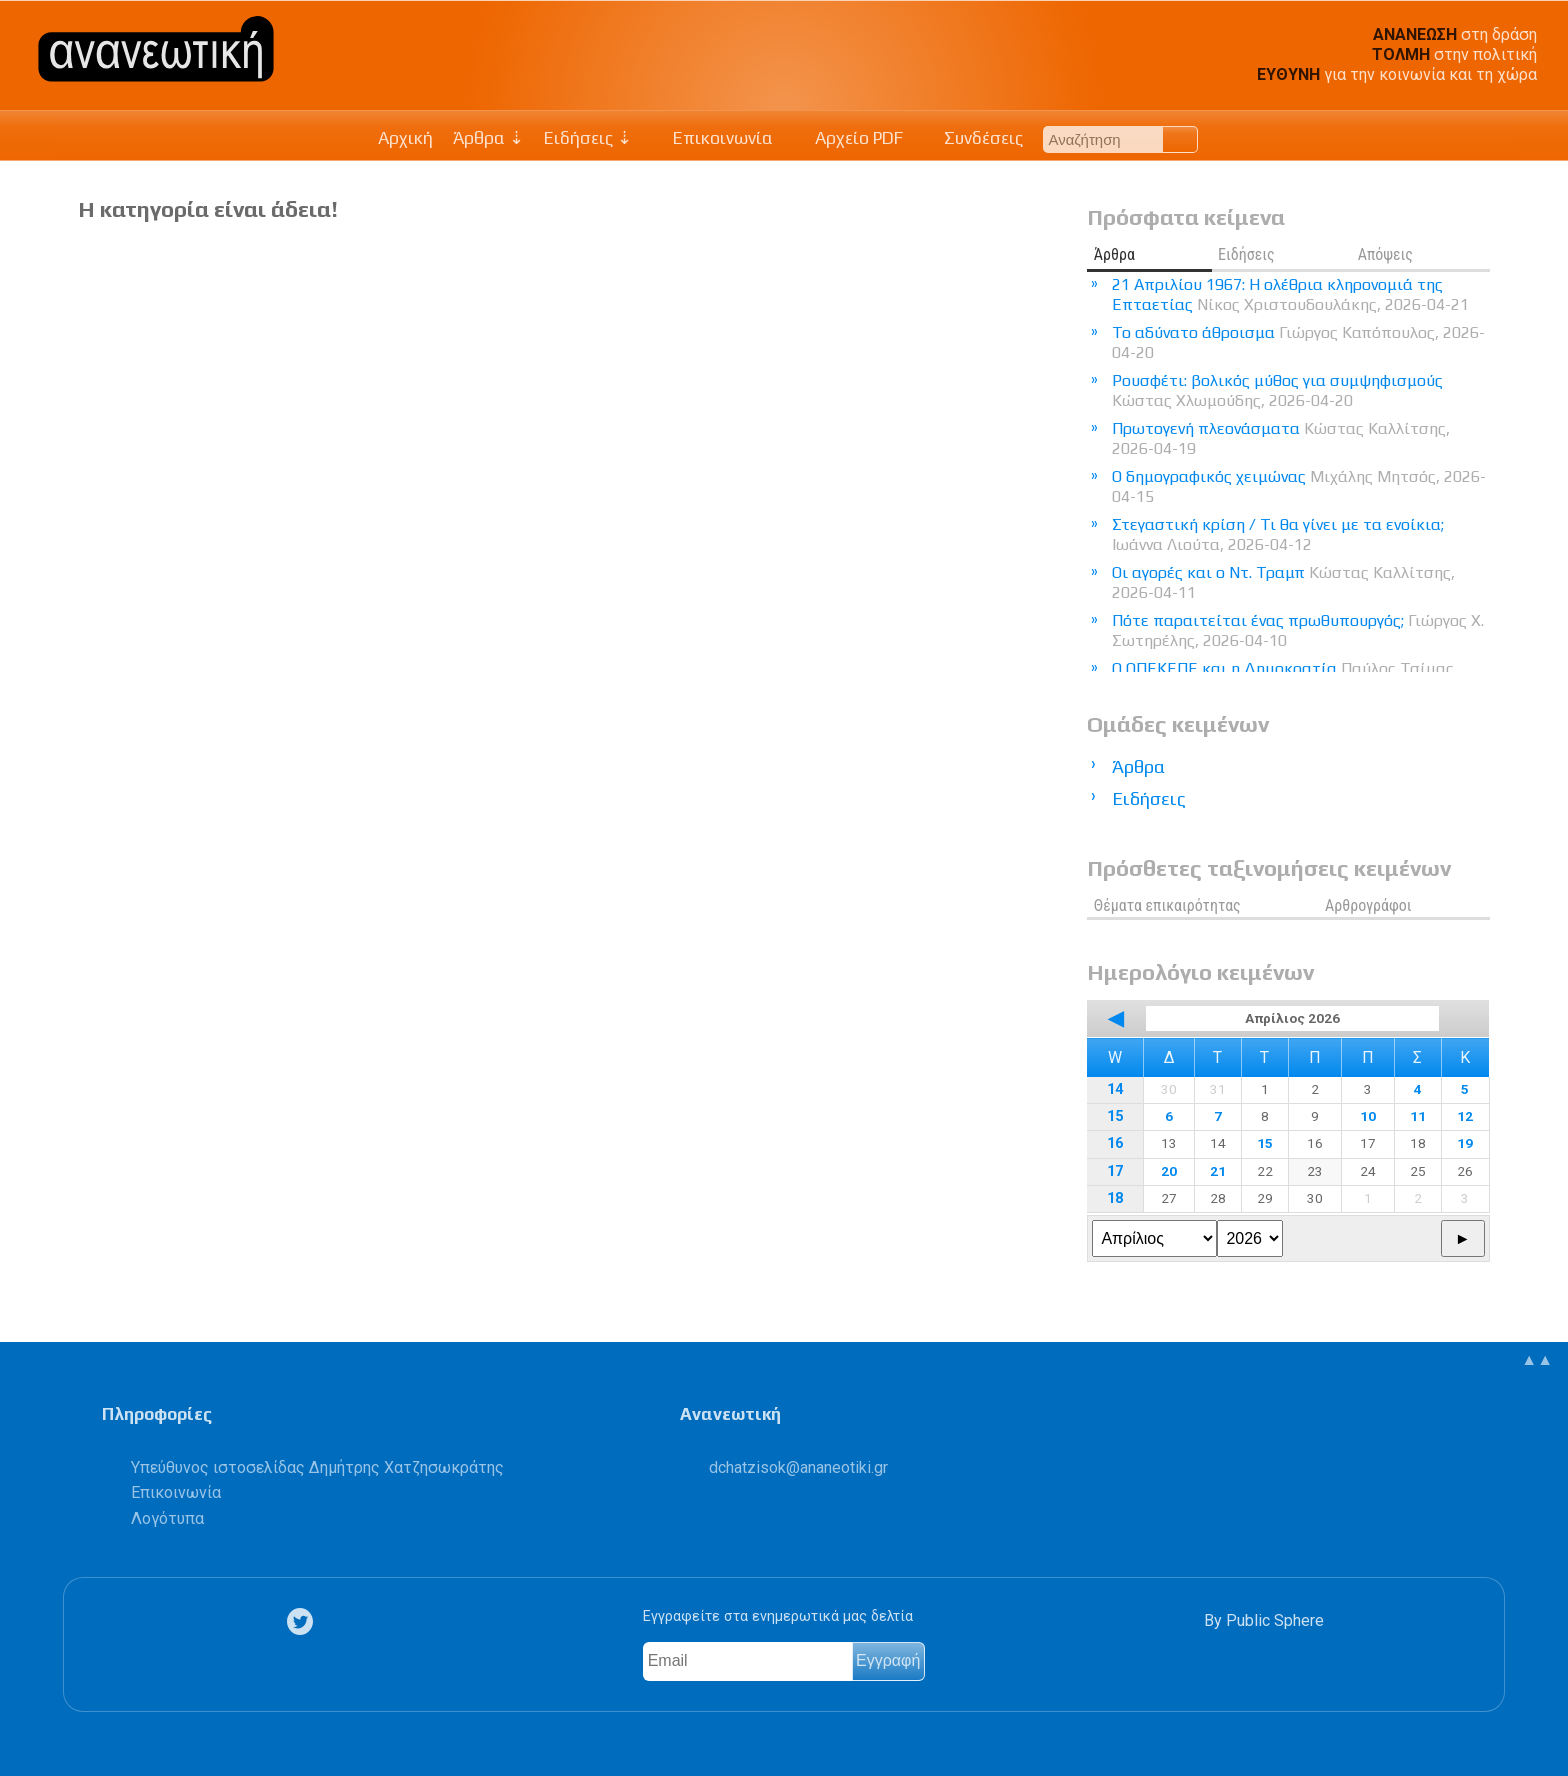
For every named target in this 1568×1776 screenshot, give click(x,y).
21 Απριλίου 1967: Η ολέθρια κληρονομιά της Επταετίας (1290, 294)
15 (1115, 1116)
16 (1115, 1143)
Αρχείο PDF (848, 138)
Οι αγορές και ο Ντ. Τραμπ (1283, 582)
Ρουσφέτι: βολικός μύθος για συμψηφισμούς (1277, 390)
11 (1418, 1116)
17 (1115, 1171)
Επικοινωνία (713, 138)
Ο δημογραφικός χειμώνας (1299, 486)
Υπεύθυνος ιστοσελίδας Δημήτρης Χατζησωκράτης (317, 1467)
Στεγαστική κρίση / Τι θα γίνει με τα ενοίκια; (1278, 534)
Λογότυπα (167, 1518)
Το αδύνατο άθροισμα (1298, 342)
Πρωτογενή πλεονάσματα (1281, 438)
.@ (798, 1467)
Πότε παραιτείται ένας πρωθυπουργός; (1298, 630)
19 (1465, 1143)
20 (1169, 1171)
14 (1115, 1089)
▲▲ (1537, 1359)
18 (1115, 1198)
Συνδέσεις (973, 138)
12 (1465, 1116)
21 (1218, 1171)
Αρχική (405, 138)
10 (1368, 1116)
